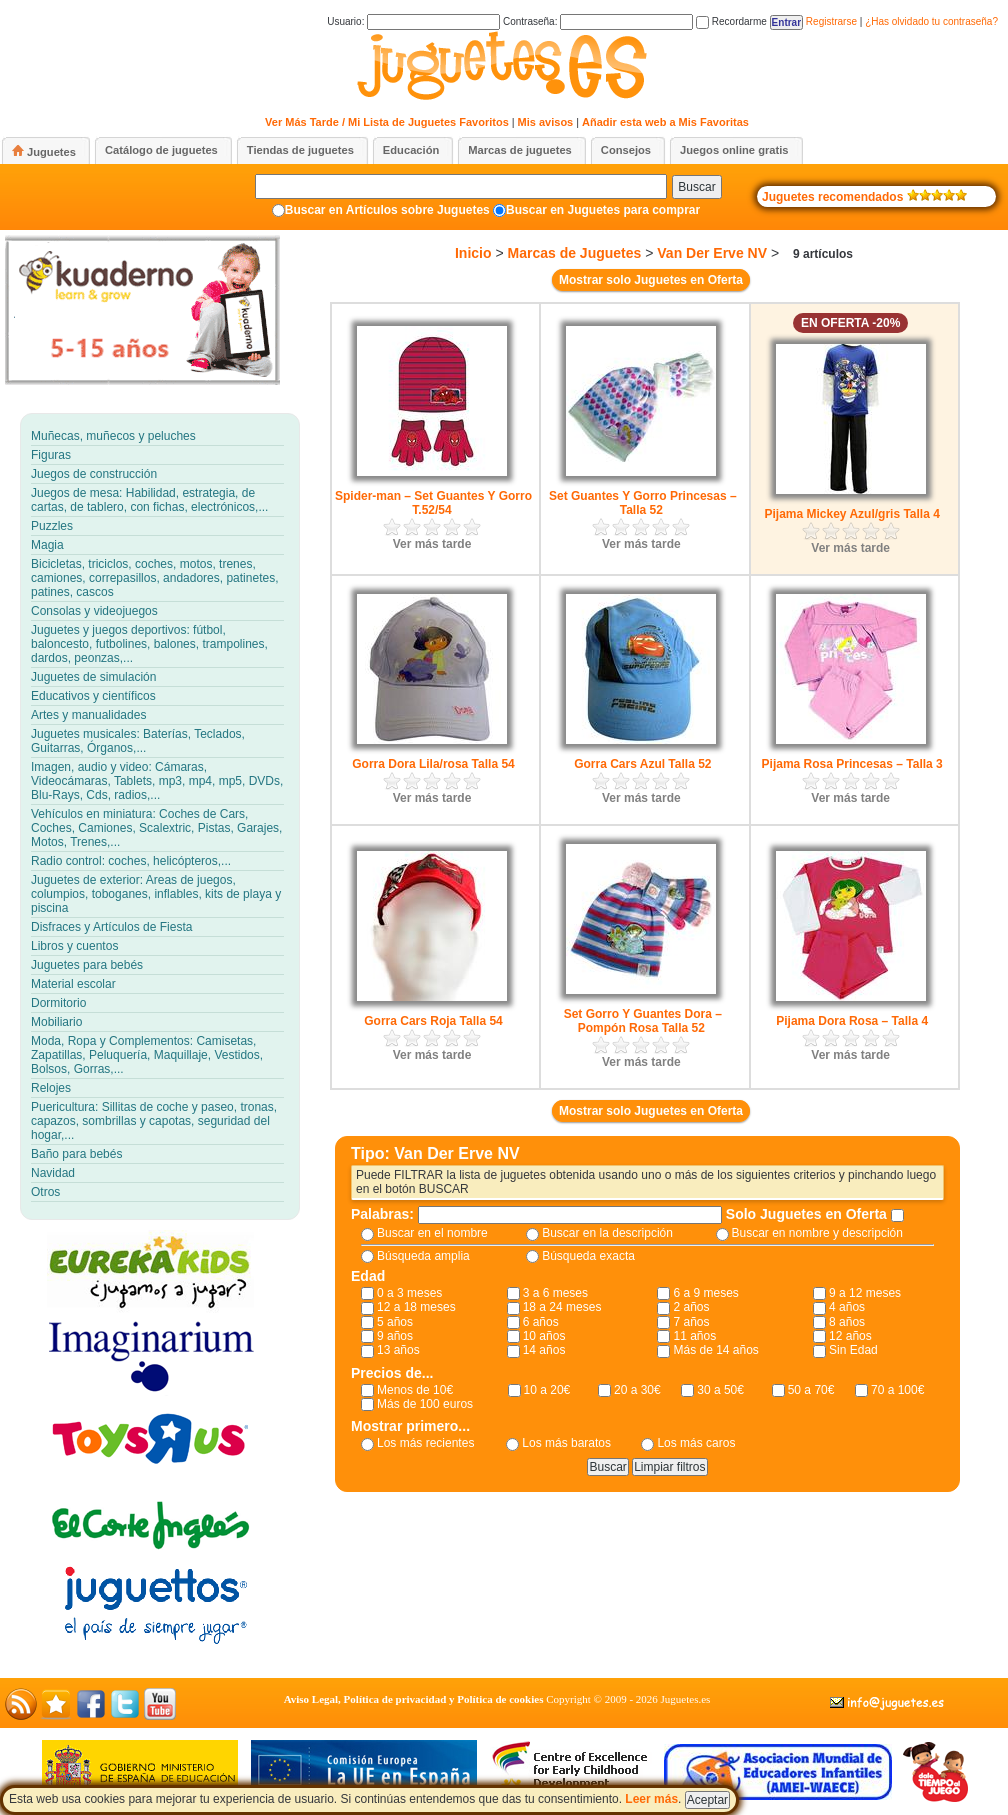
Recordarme (731, 21)
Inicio (473, 253)
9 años (395, 1336)
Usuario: (413, 21)
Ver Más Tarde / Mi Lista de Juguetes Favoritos (387, 122)
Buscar (696, 187)
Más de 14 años (715, 1350)
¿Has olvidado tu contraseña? (931, 21)
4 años (847, 1307)
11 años (694, 1336)
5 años (395, 1322)
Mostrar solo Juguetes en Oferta (651, 280)
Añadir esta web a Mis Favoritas (665, 122)
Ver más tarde (432, 544)
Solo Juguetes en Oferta (808, 1214)
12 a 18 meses (416, 1307)
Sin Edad (853, 1350)
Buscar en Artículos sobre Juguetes (387, 210)
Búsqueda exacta (588, 1256)
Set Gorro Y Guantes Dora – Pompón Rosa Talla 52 (643, 1021)
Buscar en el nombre (432, 1233)
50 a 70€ (811, 1390)
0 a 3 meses (409, 1293)
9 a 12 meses (865, 1293)
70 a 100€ (897, 1390)
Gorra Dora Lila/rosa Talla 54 (433, 764)
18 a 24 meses (562, 1307)
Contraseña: (598, 21)
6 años (541, 1322)
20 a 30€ (637, 1390)
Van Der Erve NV (712, 253)
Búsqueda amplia (423, 1256)
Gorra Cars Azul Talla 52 (642, 764)
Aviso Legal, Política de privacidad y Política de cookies (414, 1699)
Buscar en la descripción (607, 1233)
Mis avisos (546, 122)
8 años (847, 1322)
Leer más (651, 1799)
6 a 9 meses (705, 1293)
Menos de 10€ (415, 1390)
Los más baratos (566, 1443)
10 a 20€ (547, 1390)
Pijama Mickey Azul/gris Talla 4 (851, 514)
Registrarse (831, 21)
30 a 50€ (720, 1390)
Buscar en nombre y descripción (817, 1233)
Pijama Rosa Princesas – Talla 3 (852, 764)
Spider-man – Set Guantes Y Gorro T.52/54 (433, 503)
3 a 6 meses (555, 1293)
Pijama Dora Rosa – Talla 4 (852, 1021)
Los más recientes (425, 1443)
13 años (398, 1350)
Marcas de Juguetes (574, 253)
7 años (691, 1322)
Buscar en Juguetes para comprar (603, 210)
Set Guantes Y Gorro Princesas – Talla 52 (643, 503)
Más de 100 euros (425, 1404)
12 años (850, 1336)
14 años (544, 1350)
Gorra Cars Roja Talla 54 (433, 1021)
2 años (691, 1307)
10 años (544, 1336)
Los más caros (696, 1443)
